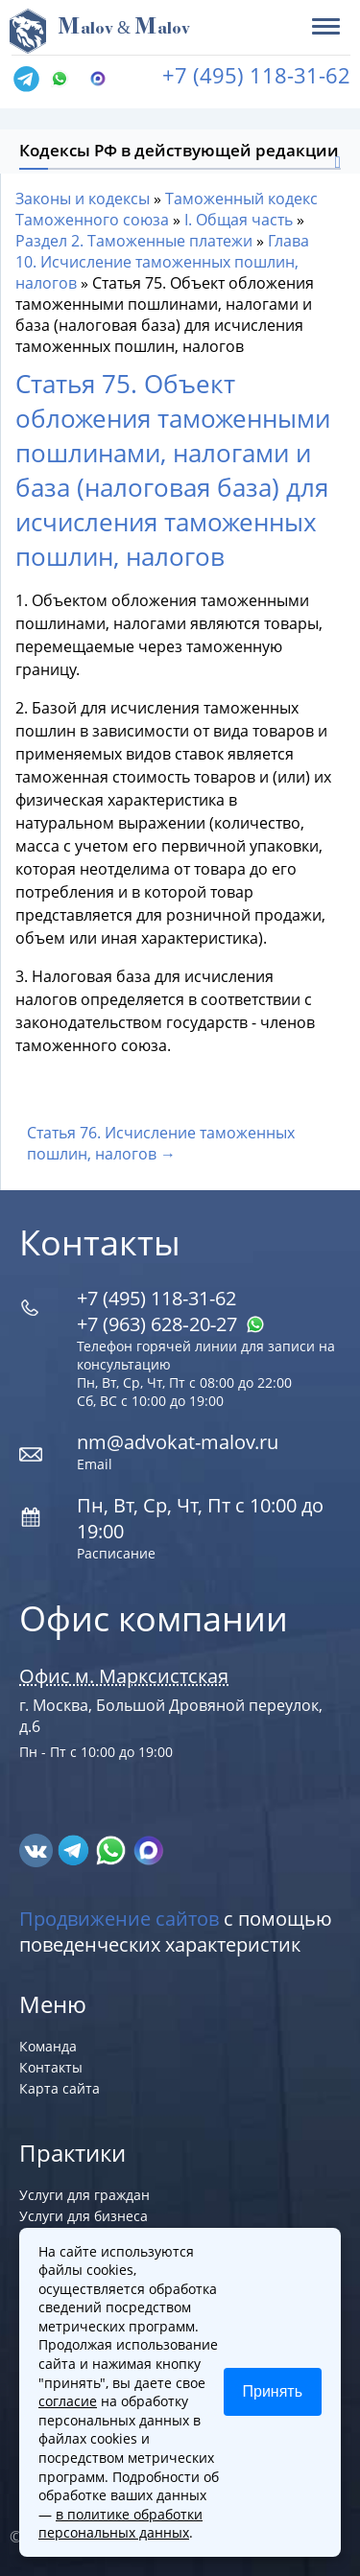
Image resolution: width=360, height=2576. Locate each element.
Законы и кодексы (82, 198)
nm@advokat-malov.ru (177, 1442)
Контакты (51, 2067)
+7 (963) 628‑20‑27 (171, 1324)
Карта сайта (59, 2088)
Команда (48, 2046)
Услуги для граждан (84, 2195)
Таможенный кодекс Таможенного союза (166, 209)
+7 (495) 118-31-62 (256, 74)
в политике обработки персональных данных (120, 2523)
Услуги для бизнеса (83, 2216)
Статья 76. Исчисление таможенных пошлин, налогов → (161, 1143)
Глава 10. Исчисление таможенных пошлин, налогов (162, 261)
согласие (67, 2401)
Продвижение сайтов (119, 1919)
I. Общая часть (238, 219)
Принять (273, 2391)
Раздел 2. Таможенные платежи (133, 240)
